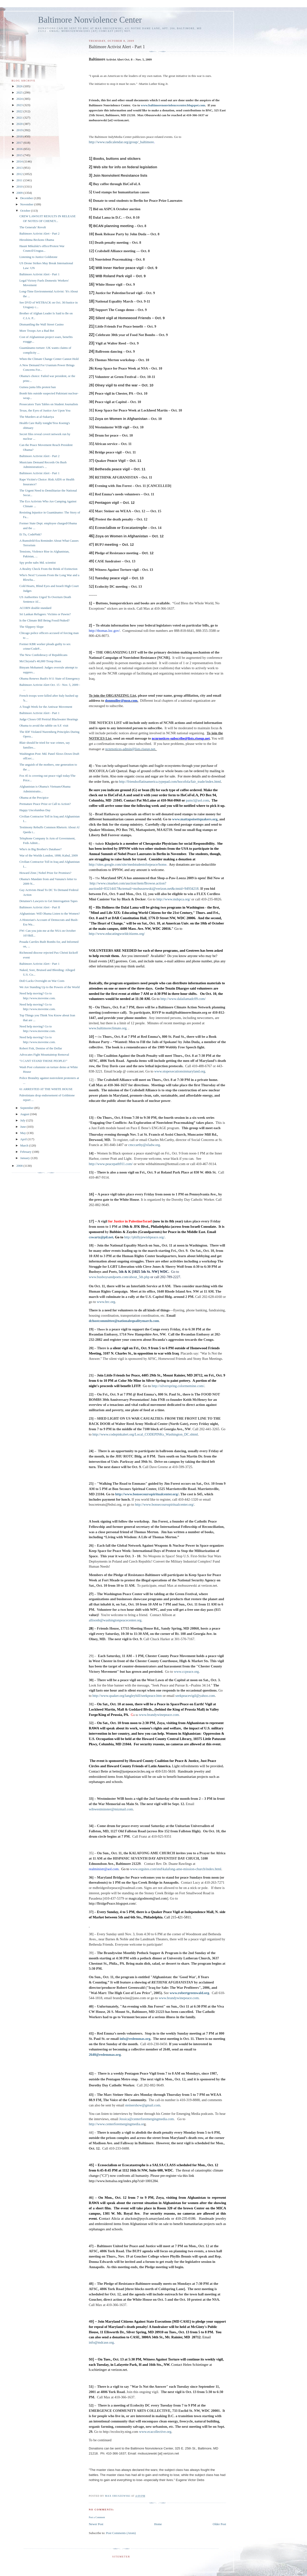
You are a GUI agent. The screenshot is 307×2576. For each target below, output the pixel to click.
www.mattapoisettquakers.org (194, 819)
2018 (19, 136)
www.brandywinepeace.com (179, 1998)
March (24, 1145)
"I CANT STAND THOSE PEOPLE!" (43, 1061)
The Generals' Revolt (32, 227)
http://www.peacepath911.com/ (111, 1164)
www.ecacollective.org (155, 2432)
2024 (19, 99)
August (25, 1114)
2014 (19, 161)
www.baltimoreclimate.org (108, 1028)
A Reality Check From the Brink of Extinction (48, 569)
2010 (19, 186)
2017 (19, 142)
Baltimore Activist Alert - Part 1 (39, 274)
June (23, 1126)
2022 (19, 111)
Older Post (219, 2524)
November (27, 204)
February (26, 1151)
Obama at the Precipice (33, 797)
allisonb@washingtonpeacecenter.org (115, 1620)
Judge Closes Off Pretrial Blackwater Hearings (48, 719)
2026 (19, 86)
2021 (19, 117)
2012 (19, 174)
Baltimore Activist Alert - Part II (39, 907)
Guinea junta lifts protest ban (37, 387)
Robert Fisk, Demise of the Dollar (40, 1048)
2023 (19, 105)
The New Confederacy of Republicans (43, 655)
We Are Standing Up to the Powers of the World (49, 987)
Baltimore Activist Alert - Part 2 (39, 233)
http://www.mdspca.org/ (173, 899)
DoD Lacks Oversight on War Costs (41, 981)
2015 (19, 155)
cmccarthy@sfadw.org (144, 1145)
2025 (19, 92)
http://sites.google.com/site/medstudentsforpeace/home (127, 864)
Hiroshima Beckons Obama (36, 240)
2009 (19, 193)
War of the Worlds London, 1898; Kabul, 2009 (48, 855)
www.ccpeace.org (186, 1671)
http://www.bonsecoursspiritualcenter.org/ (147, 1494)
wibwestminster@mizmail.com (111, 1809)
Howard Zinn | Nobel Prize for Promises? (45, 873)
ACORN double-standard (35, 608)
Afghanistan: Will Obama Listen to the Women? (49, 913)
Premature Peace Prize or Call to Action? (45, 804)
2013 (19, 167)
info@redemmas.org (135, 2039)
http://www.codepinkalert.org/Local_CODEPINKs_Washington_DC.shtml (145, 1434)
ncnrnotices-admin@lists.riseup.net (130, 749)
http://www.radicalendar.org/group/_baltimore (121, 142)
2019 (19, 130)
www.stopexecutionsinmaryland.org (179, 1071)
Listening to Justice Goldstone (38, 257)
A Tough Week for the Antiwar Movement (45, 706)
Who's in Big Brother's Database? (40, 849)
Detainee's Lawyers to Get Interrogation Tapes (48, 901)
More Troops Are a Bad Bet (36, 330)
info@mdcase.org (101, 2342)
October (25, 210)
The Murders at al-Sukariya (36, 416)
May (23, 1133)
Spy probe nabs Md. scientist (37, 562)
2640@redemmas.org (105, 2055)
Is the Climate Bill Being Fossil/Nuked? (44, 620)
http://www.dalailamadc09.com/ (183, 999)
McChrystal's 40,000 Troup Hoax (40, 661)
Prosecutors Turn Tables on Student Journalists (48, 404)
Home (158, 2524)
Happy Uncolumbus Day (34, 810)
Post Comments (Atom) (121, 2533)
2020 (19, 124)
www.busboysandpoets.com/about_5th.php (119, 1277)
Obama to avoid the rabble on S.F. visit (43, 725)
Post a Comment (97, 2517)
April (24, 1139)
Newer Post (96, 2524)
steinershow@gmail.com (142, 2105)
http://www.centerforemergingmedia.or (116, 2124)
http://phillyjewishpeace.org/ (144, 1237)
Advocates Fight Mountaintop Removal (44, 1054)
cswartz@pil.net (101, 1237)
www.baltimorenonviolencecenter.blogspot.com (173, 105)
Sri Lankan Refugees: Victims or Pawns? (45, 614)
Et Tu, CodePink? (30, 534)
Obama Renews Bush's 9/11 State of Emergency (49, 678)
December (27, 198)
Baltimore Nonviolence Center (90, 20)
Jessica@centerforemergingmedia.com (146, 2119)
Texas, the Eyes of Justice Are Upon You (44, 410)
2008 (19, 1165)
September (27, 1108)
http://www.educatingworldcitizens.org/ (117, 934)
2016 (19, 149)
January (25, 1158)
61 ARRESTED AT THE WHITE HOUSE (46, 1089)
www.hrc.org (106, 1302)
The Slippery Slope (31, 626)
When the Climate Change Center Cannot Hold (49, 359)
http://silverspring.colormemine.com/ (178, 1386)
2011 (19, 180)
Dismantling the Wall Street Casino (41, 324)
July (23, 1120)
